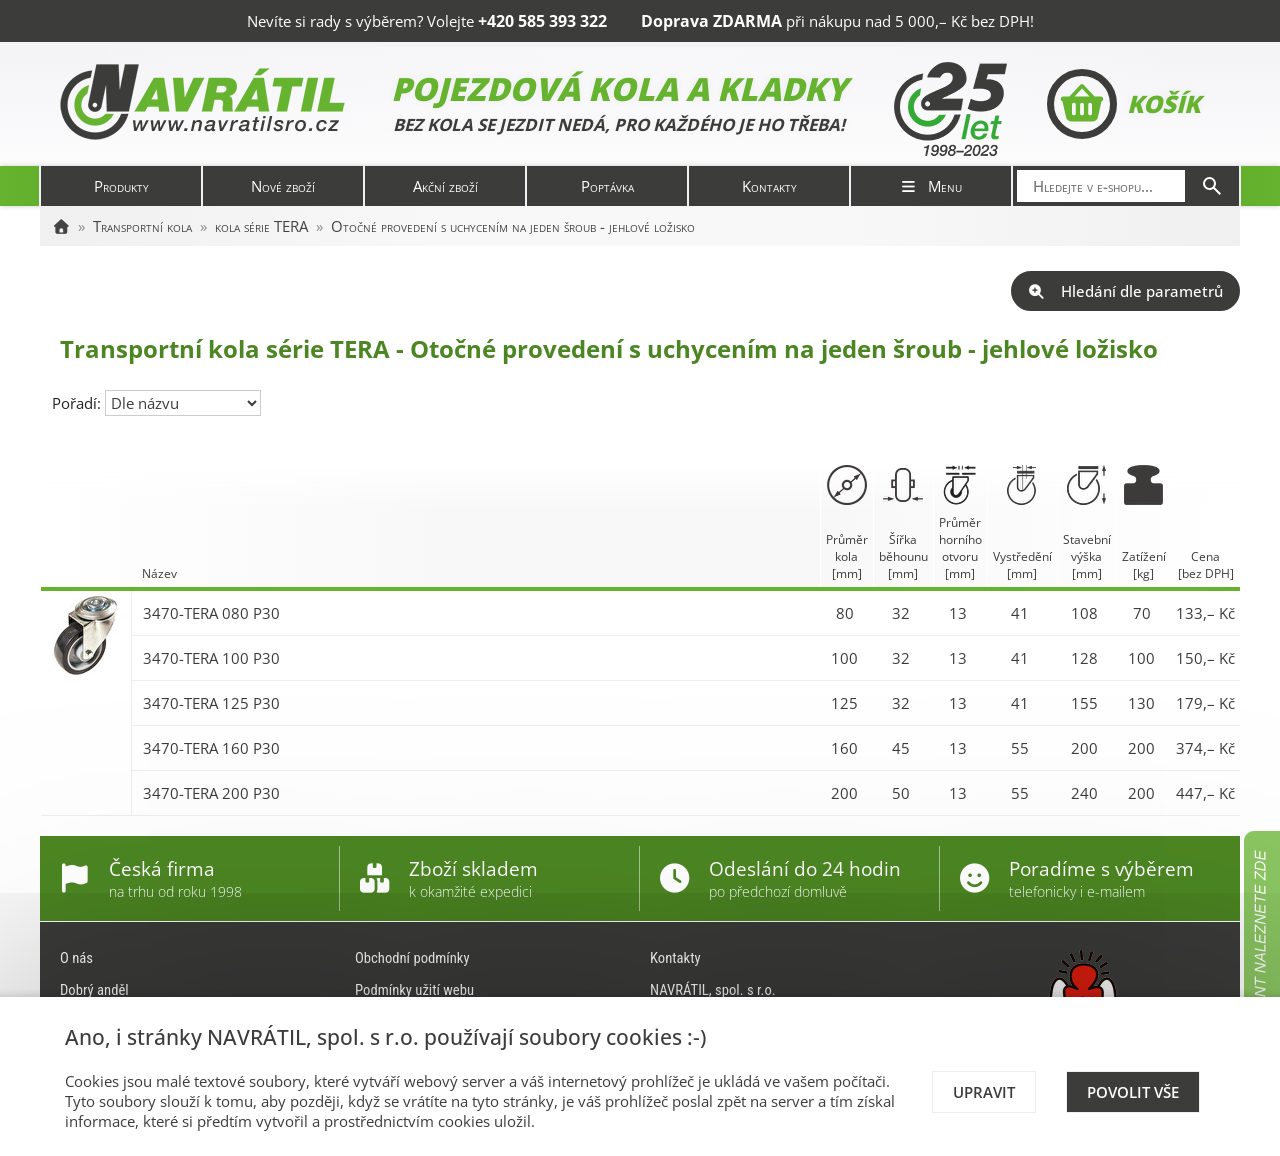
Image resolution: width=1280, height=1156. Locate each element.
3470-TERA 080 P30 (211, 613)
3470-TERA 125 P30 (211, 703)
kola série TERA (261, 226)
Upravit (984, 1092)
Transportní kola (142, 226)
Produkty (121, 186)
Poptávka (607, 186)
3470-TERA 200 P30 (211, 793)
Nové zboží (283, 186)
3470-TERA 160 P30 (211, 748)
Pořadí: (78, 403)
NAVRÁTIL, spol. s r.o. (713, 990)
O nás (76, 958)
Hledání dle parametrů (1125, 291)
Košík (1123, 104)
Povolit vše (1133, 1092)
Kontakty (769, 186)
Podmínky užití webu (414, 990)
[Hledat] (1212, 186)
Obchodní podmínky (412, 958)
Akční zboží (445, 186)
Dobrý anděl (94, 990)
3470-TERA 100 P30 (211, 658)
